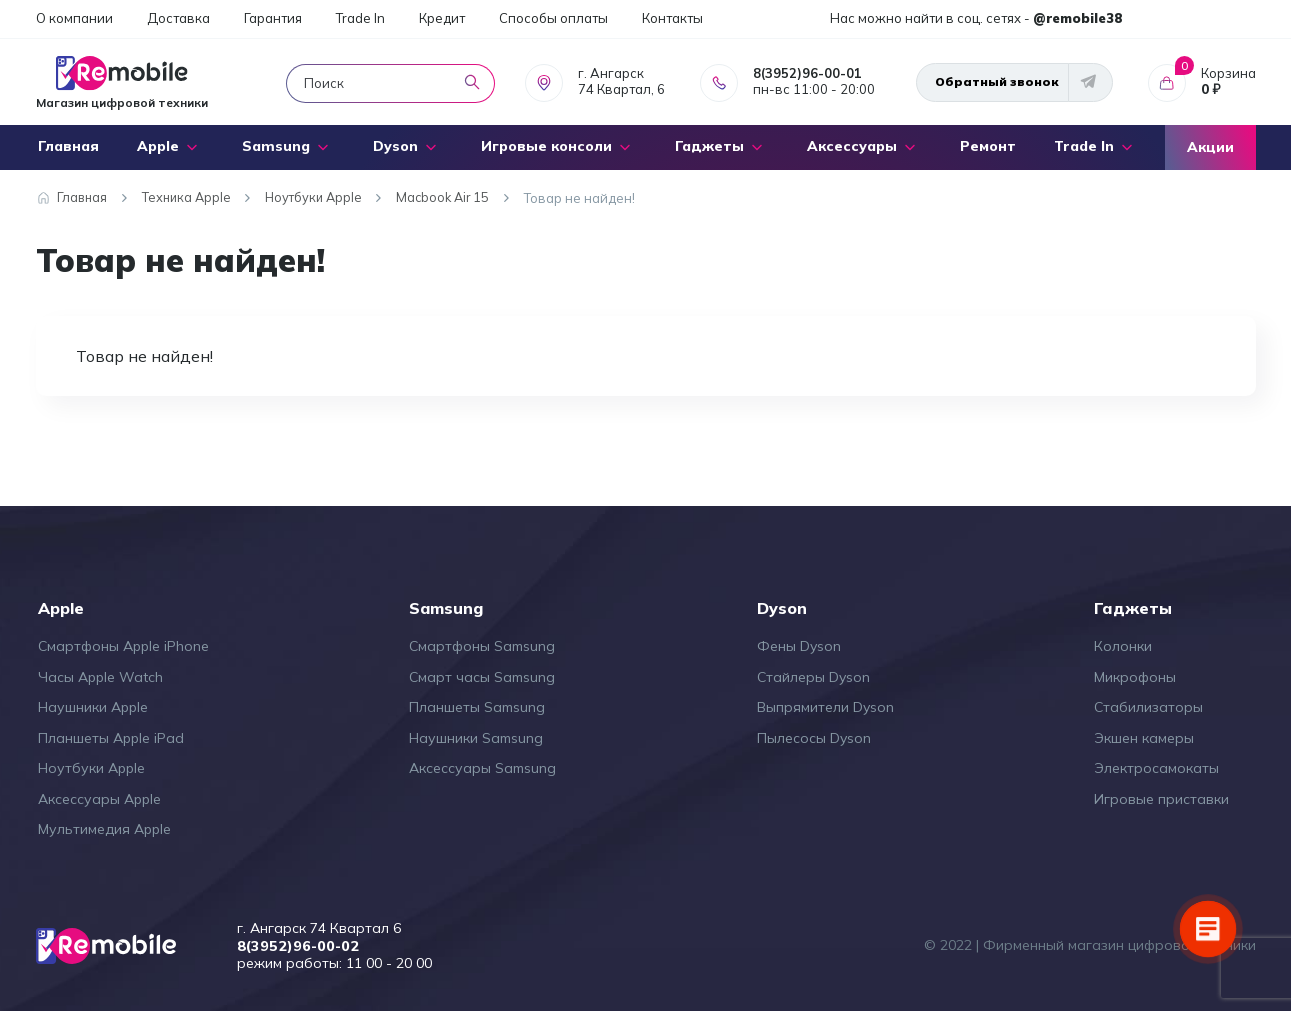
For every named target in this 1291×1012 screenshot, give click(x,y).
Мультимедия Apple (104, 829)
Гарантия (273, 18)
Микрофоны (1135, 677)
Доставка (178, 18)
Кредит (442, 18)
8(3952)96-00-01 (807, 73)
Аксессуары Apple (99, 799)
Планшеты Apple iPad (111, 738)
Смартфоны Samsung (482, 646)
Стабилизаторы (1148, 707)
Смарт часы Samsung (482, 677)
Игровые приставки (1161, 799)
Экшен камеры (1144, 738)
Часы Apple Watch (100, 677)
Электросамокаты (1156, 768)
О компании (74, 18)
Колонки (1123, 646)
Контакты (672, 18)
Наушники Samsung (476, 738)
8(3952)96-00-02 (300, 946)
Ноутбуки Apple (91, 768)
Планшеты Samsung (477, 707)
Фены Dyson (799, 646)
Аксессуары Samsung (482, 768)
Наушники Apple (93, 707)
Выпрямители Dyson (825, 707)
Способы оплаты (553, 18)
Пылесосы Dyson (814, 738)
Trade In (360, 18)
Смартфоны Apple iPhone (123, 646)
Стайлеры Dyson (813, 677)
